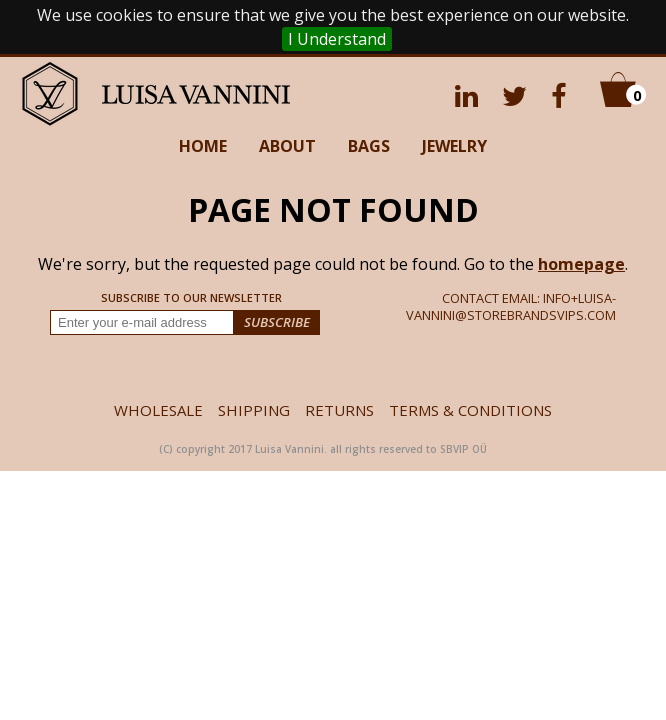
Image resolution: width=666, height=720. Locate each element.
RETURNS (339, 410)
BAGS (369, 146)
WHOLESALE (158, 410)
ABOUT (287, 146)
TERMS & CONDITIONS (470, 410)
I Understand (337, 39)
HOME (203, 146)
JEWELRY (454, 146)
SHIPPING (254, 410)
